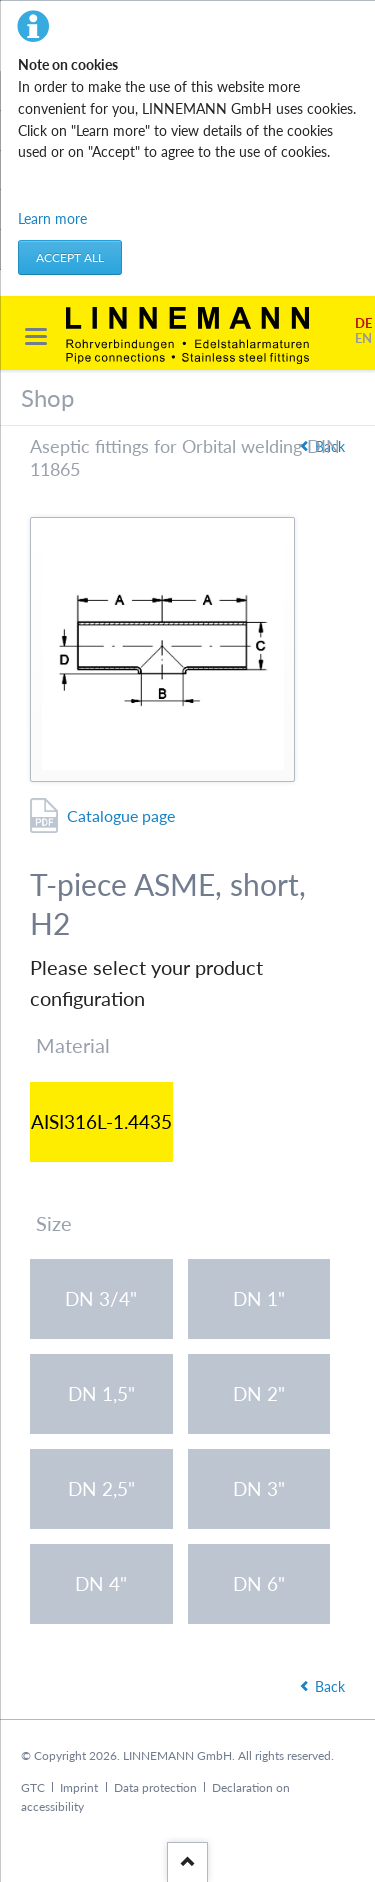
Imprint (79, 1787)
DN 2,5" (101, 1488)
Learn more (52, 218)
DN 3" (259, 1488)
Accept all (70, 257)
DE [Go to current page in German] (363, 323)
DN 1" (259, 1298)
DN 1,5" (101, 1393)
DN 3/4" (101, 1298)
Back (330, 1686)
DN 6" (259, 1583)
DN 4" (101, 1583)
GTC (33, 1787)
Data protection (155, 1787)
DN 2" (259, 1393)
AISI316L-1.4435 (101, 1121)
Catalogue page (121, 815)
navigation (36, 336)
